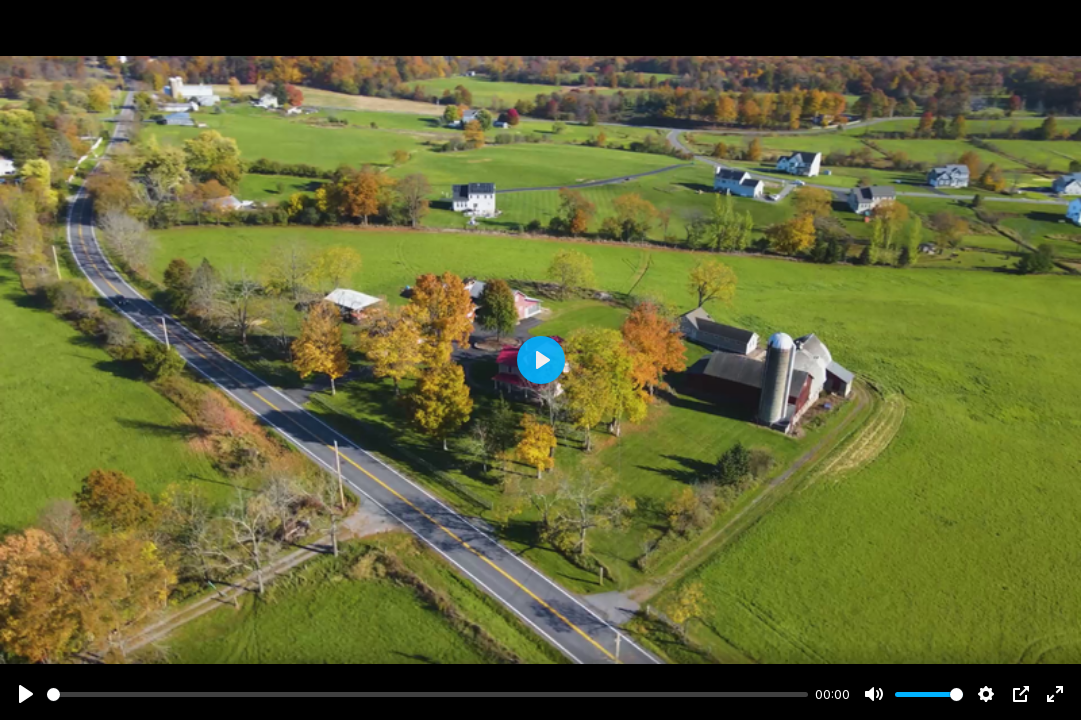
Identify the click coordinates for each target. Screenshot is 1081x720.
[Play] (26, 694)
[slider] (427, 694)
